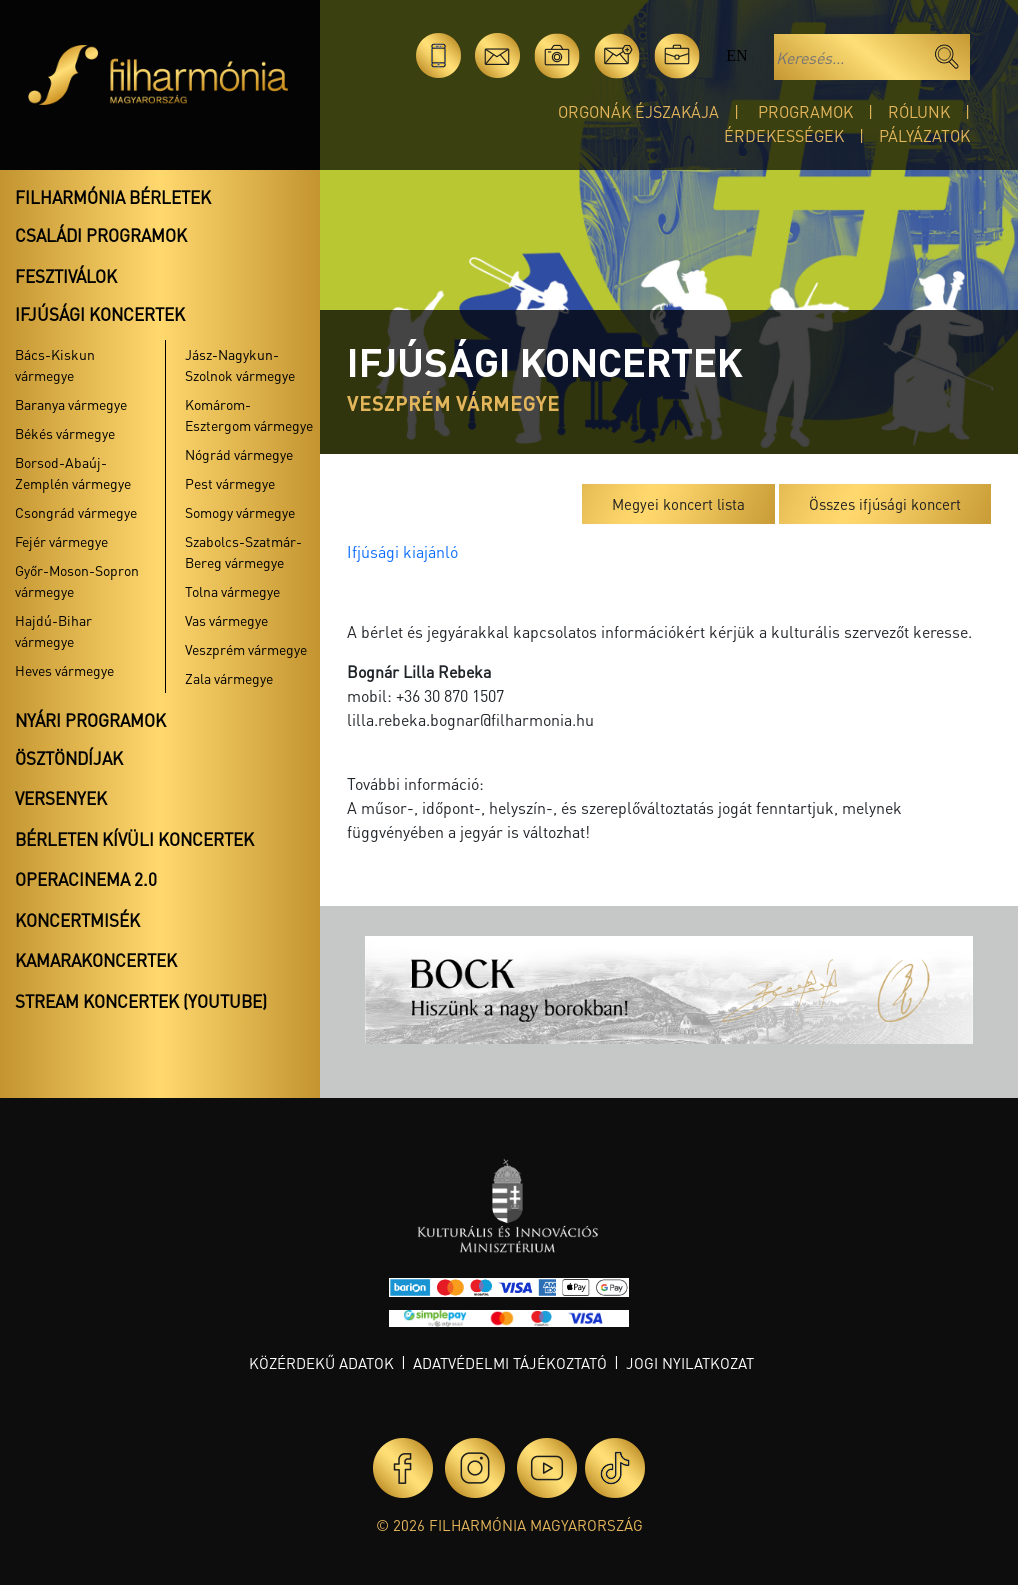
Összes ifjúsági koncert (885, 504)
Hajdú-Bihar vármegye (53, 630)
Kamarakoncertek (96, 960)
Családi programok (101, 235)
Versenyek (61, 798)
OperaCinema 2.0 (86, 879)
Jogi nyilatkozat (690, 1363)
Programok (805, 111)
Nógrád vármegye (239, 454)
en (736, 55)
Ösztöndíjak (69, 758)
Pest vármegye (230, 483)
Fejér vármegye (61, 541)
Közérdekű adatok (321, 1363)
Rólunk (919, 111)
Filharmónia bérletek (113, 197)
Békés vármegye (65, 433)
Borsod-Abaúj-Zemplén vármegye (73, 472)
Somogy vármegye (240, 512)
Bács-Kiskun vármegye (55, 364)
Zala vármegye (229, 678)
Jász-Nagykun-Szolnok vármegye (240, 364)
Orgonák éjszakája (638, 111)
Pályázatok (924, 135)
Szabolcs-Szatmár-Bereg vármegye (243, 551)
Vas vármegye (226, 620)
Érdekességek (784, 135)
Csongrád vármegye (76, 512)
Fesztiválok (66, 276)
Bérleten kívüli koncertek (134, 839)
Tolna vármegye (232, 591)
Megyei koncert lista (678, 504)
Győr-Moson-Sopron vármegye (77, 580)
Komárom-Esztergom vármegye (249, 414)
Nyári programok (90, 720)
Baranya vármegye (71, 404)
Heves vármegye (64, 670)
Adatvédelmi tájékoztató (510, 1363)
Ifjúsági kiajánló (402, 551)
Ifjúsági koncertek (100, 314)
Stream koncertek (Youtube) (141, 1001)
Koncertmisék (77, 920)
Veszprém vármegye (246, 649)
